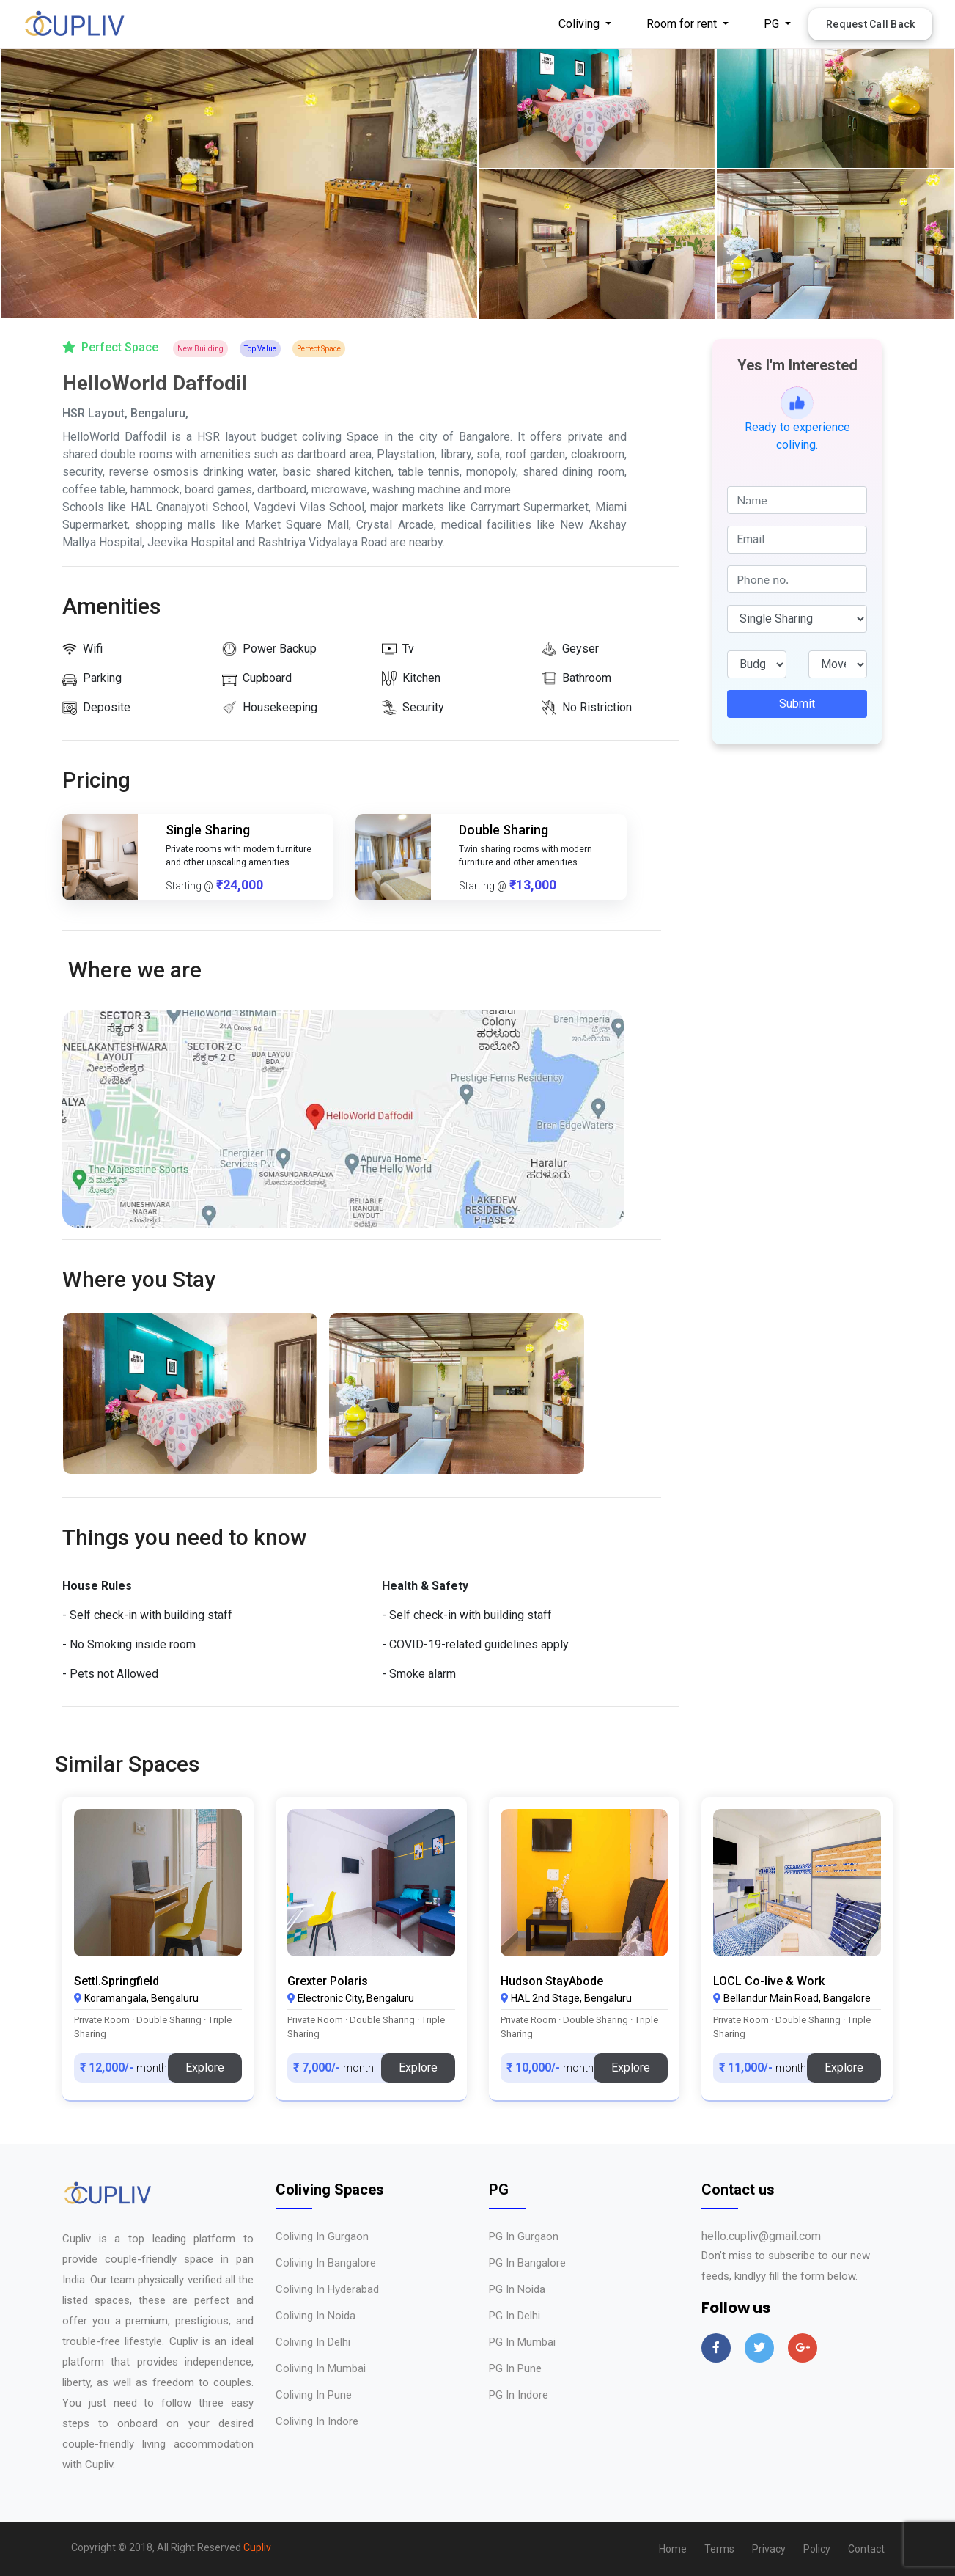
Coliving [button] (580, 24)
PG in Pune (515, 2368)
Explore (204, 2067)
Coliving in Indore (317, 2421)
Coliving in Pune (314, 2394)
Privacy (769, 2549)
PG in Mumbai (522, 2342)
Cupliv (257, 2547)
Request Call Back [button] (870, 24)
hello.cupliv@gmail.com (761, 2236)
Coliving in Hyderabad (327, 2289)
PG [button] (773, 24)
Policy (816, 2549)
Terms (719, 2549)
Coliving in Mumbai (321, 2368)
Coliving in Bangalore (326, 2262)
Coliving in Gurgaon (322, 2236)
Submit (797, 704)
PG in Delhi (514, 2315)
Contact (866, 2549)
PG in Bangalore (527, 2262)
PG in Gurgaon (523, 2236)
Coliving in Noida (315, 2315)
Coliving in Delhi (313, 2342)
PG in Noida (517, 2289)
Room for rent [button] (683, 24)
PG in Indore (518, 2394)
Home (673, 2549)
